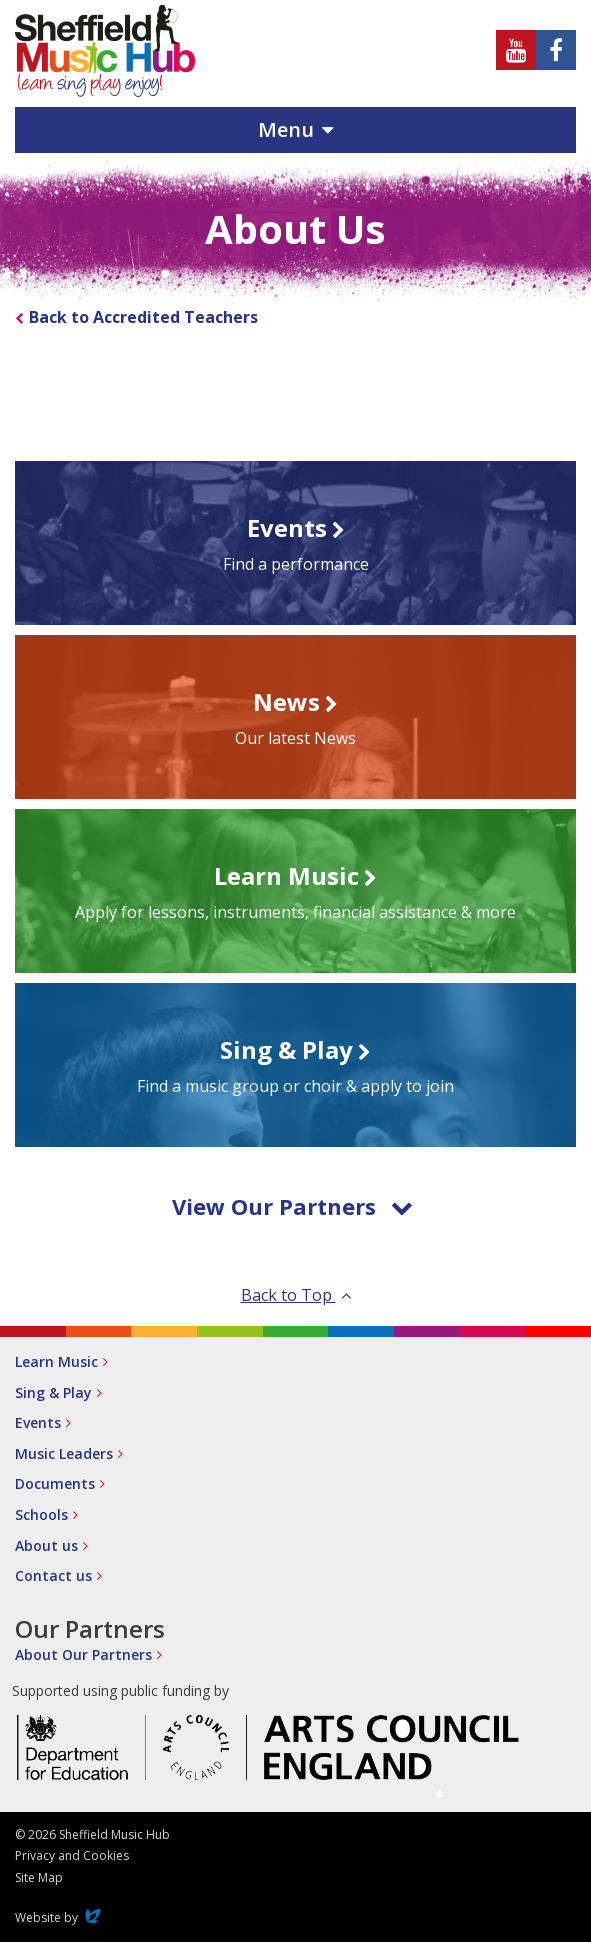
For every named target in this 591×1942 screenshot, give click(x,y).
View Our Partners (292, 1206)
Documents (55, 1483)
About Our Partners (83, 1654)
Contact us (53, 1575)
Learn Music (56, 1361)
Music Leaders (64, 1453)
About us (46, 1545)
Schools (41, 1514)
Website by (60, 1917)
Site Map (39, 1877)
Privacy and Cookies (72, 1855)
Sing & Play (53, 1392)
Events (38, 1422)
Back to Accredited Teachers (143, 317)
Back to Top (296, 1295)
